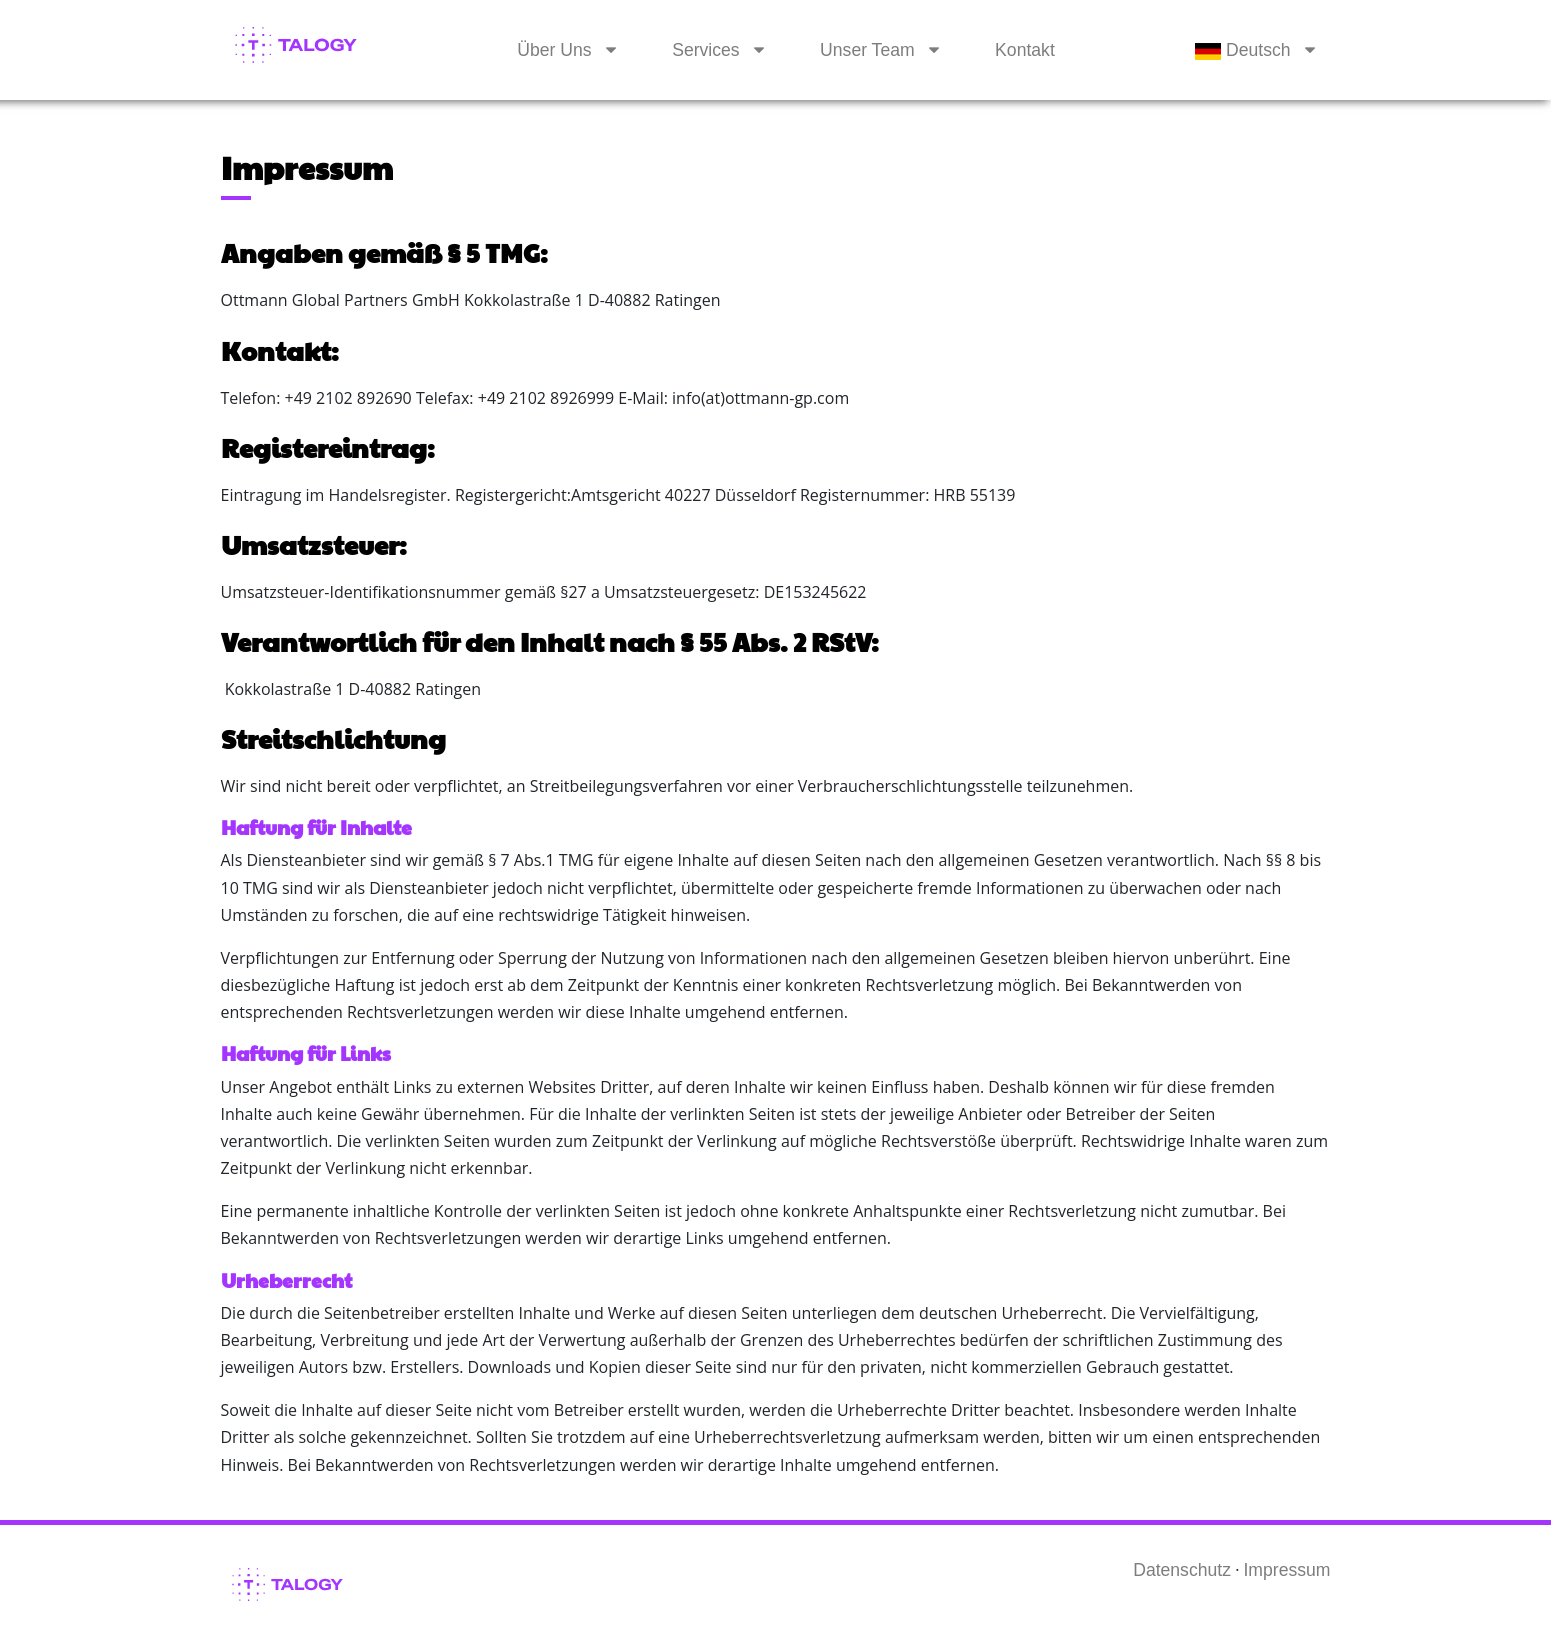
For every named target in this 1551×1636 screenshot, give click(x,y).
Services (705, 50)
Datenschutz (1182, 1570)
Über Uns (554, 50)
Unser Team (867, 50)
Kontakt (1025, 50)
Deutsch (1242, 50)
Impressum (1286, 1570)
